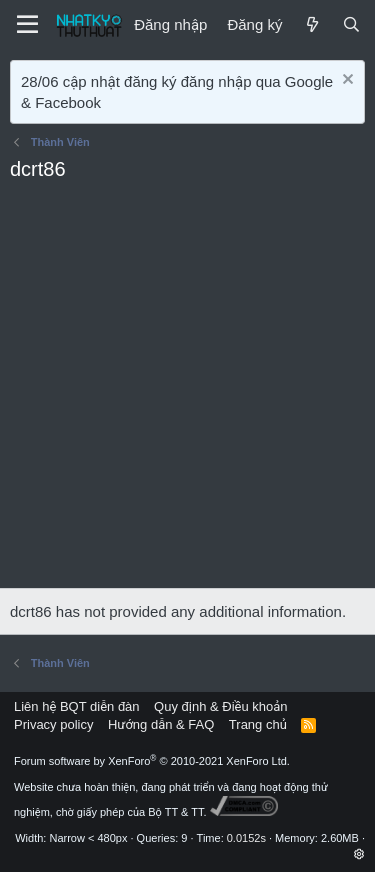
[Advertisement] (187, 390)
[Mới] (311, 24)
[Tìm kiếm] (351, 24)
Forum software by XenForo (152, 761)
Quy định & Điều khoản (220, 706)
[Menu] (27, 25)
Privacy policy (53, 724)
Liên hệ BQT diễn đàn (77, 706)
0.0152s (246, 838)
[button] (359, 854)
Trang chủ (258, 724)
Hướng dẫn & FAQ (161, 724)
